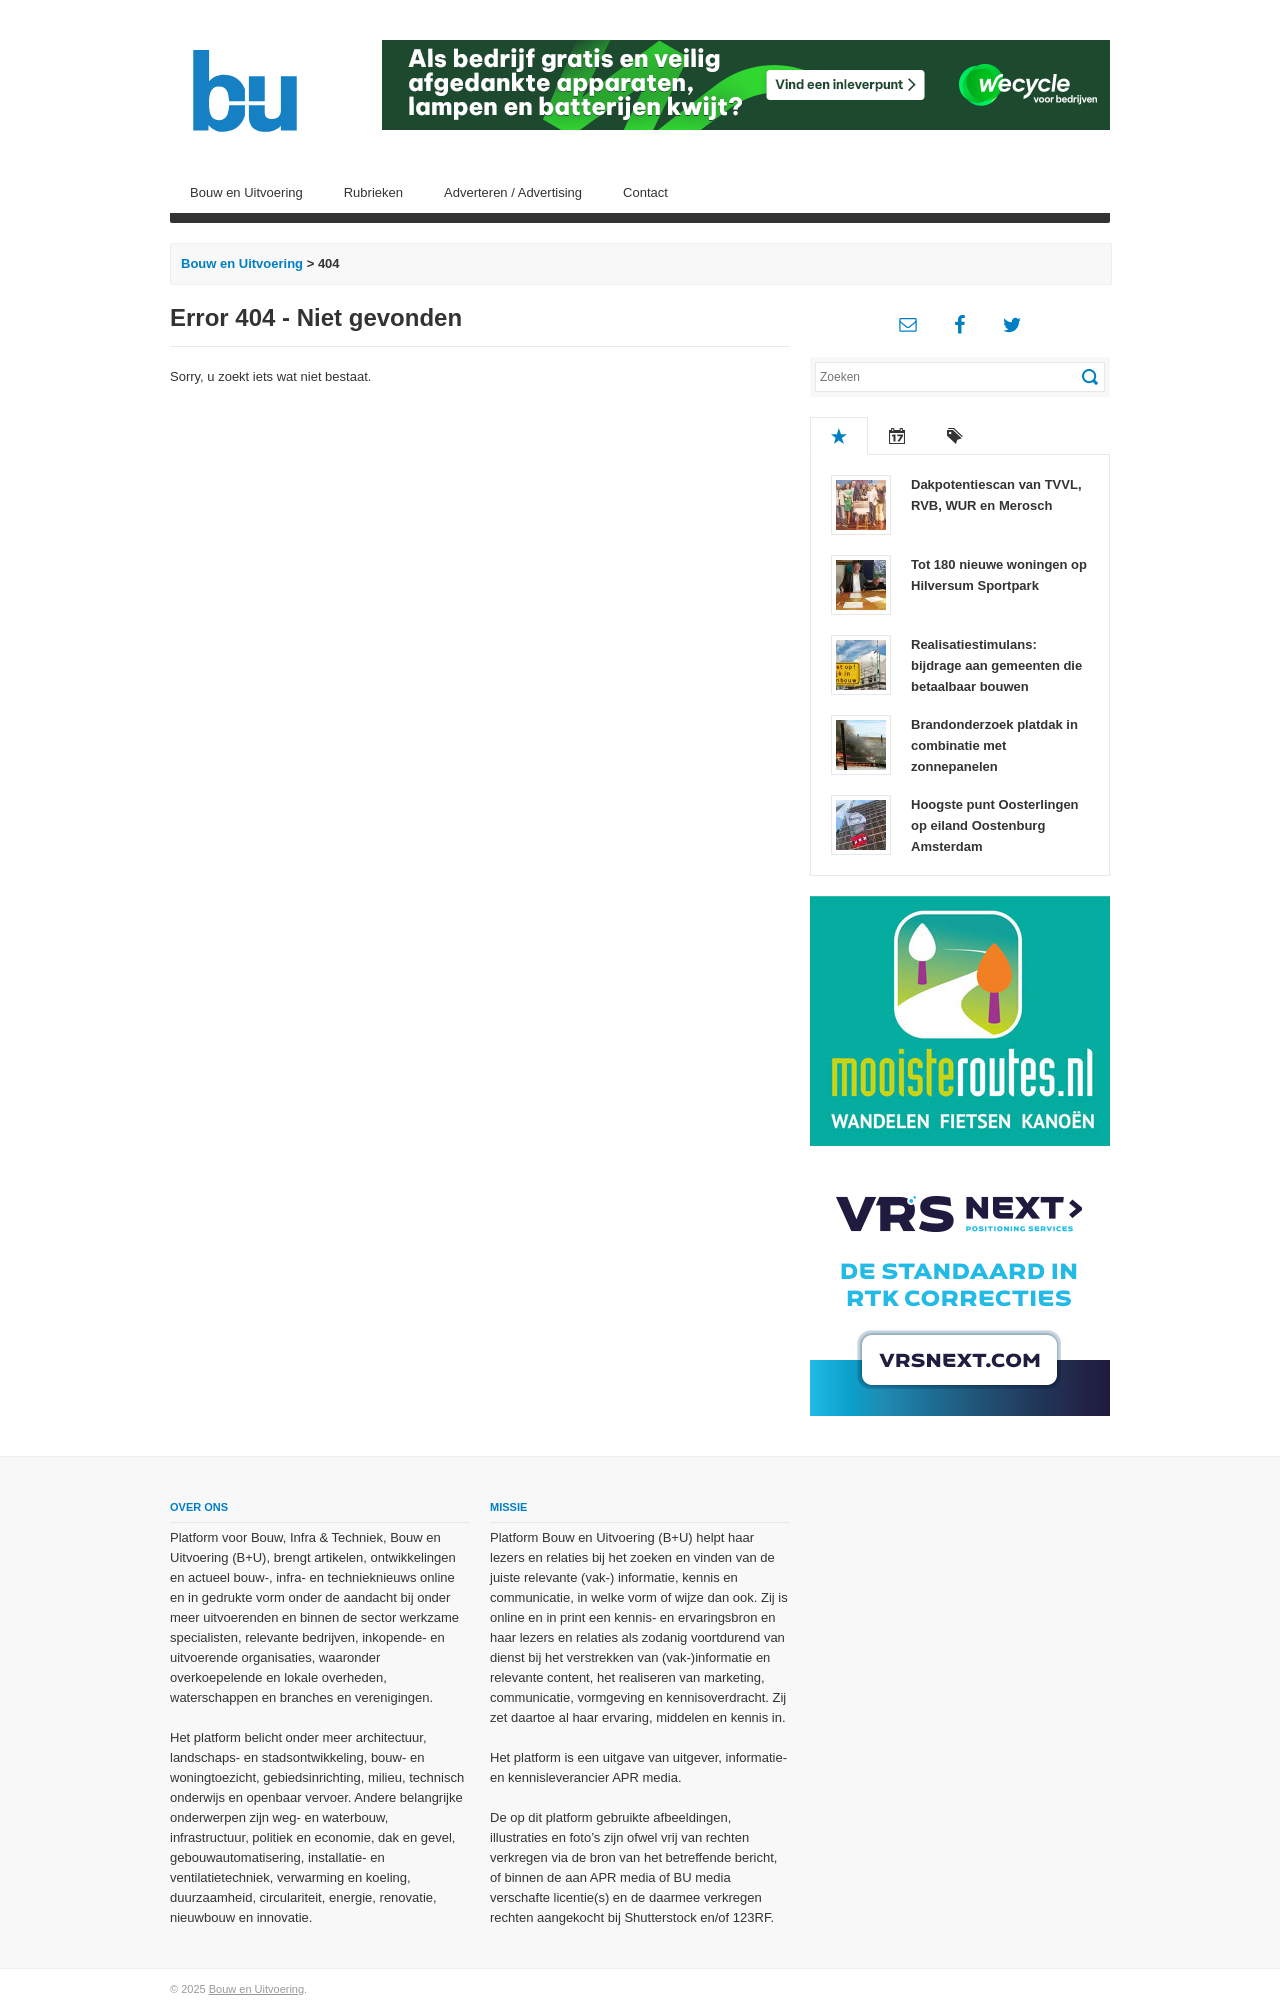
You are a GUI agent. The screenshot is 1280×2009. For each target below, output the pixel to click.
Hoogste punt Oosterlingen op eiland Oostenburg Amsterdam (995, 825)
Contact (645, 192)
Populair (839, 436)
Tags (955, 436)
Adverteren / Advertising (513, 192)
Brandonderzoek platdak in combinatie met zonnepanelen (994, 745)
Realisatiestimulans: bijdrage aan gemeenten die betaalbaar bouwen (996, 665)
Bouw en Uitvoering (246, 192)
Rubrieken (373, 192)
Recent (897, 436)
